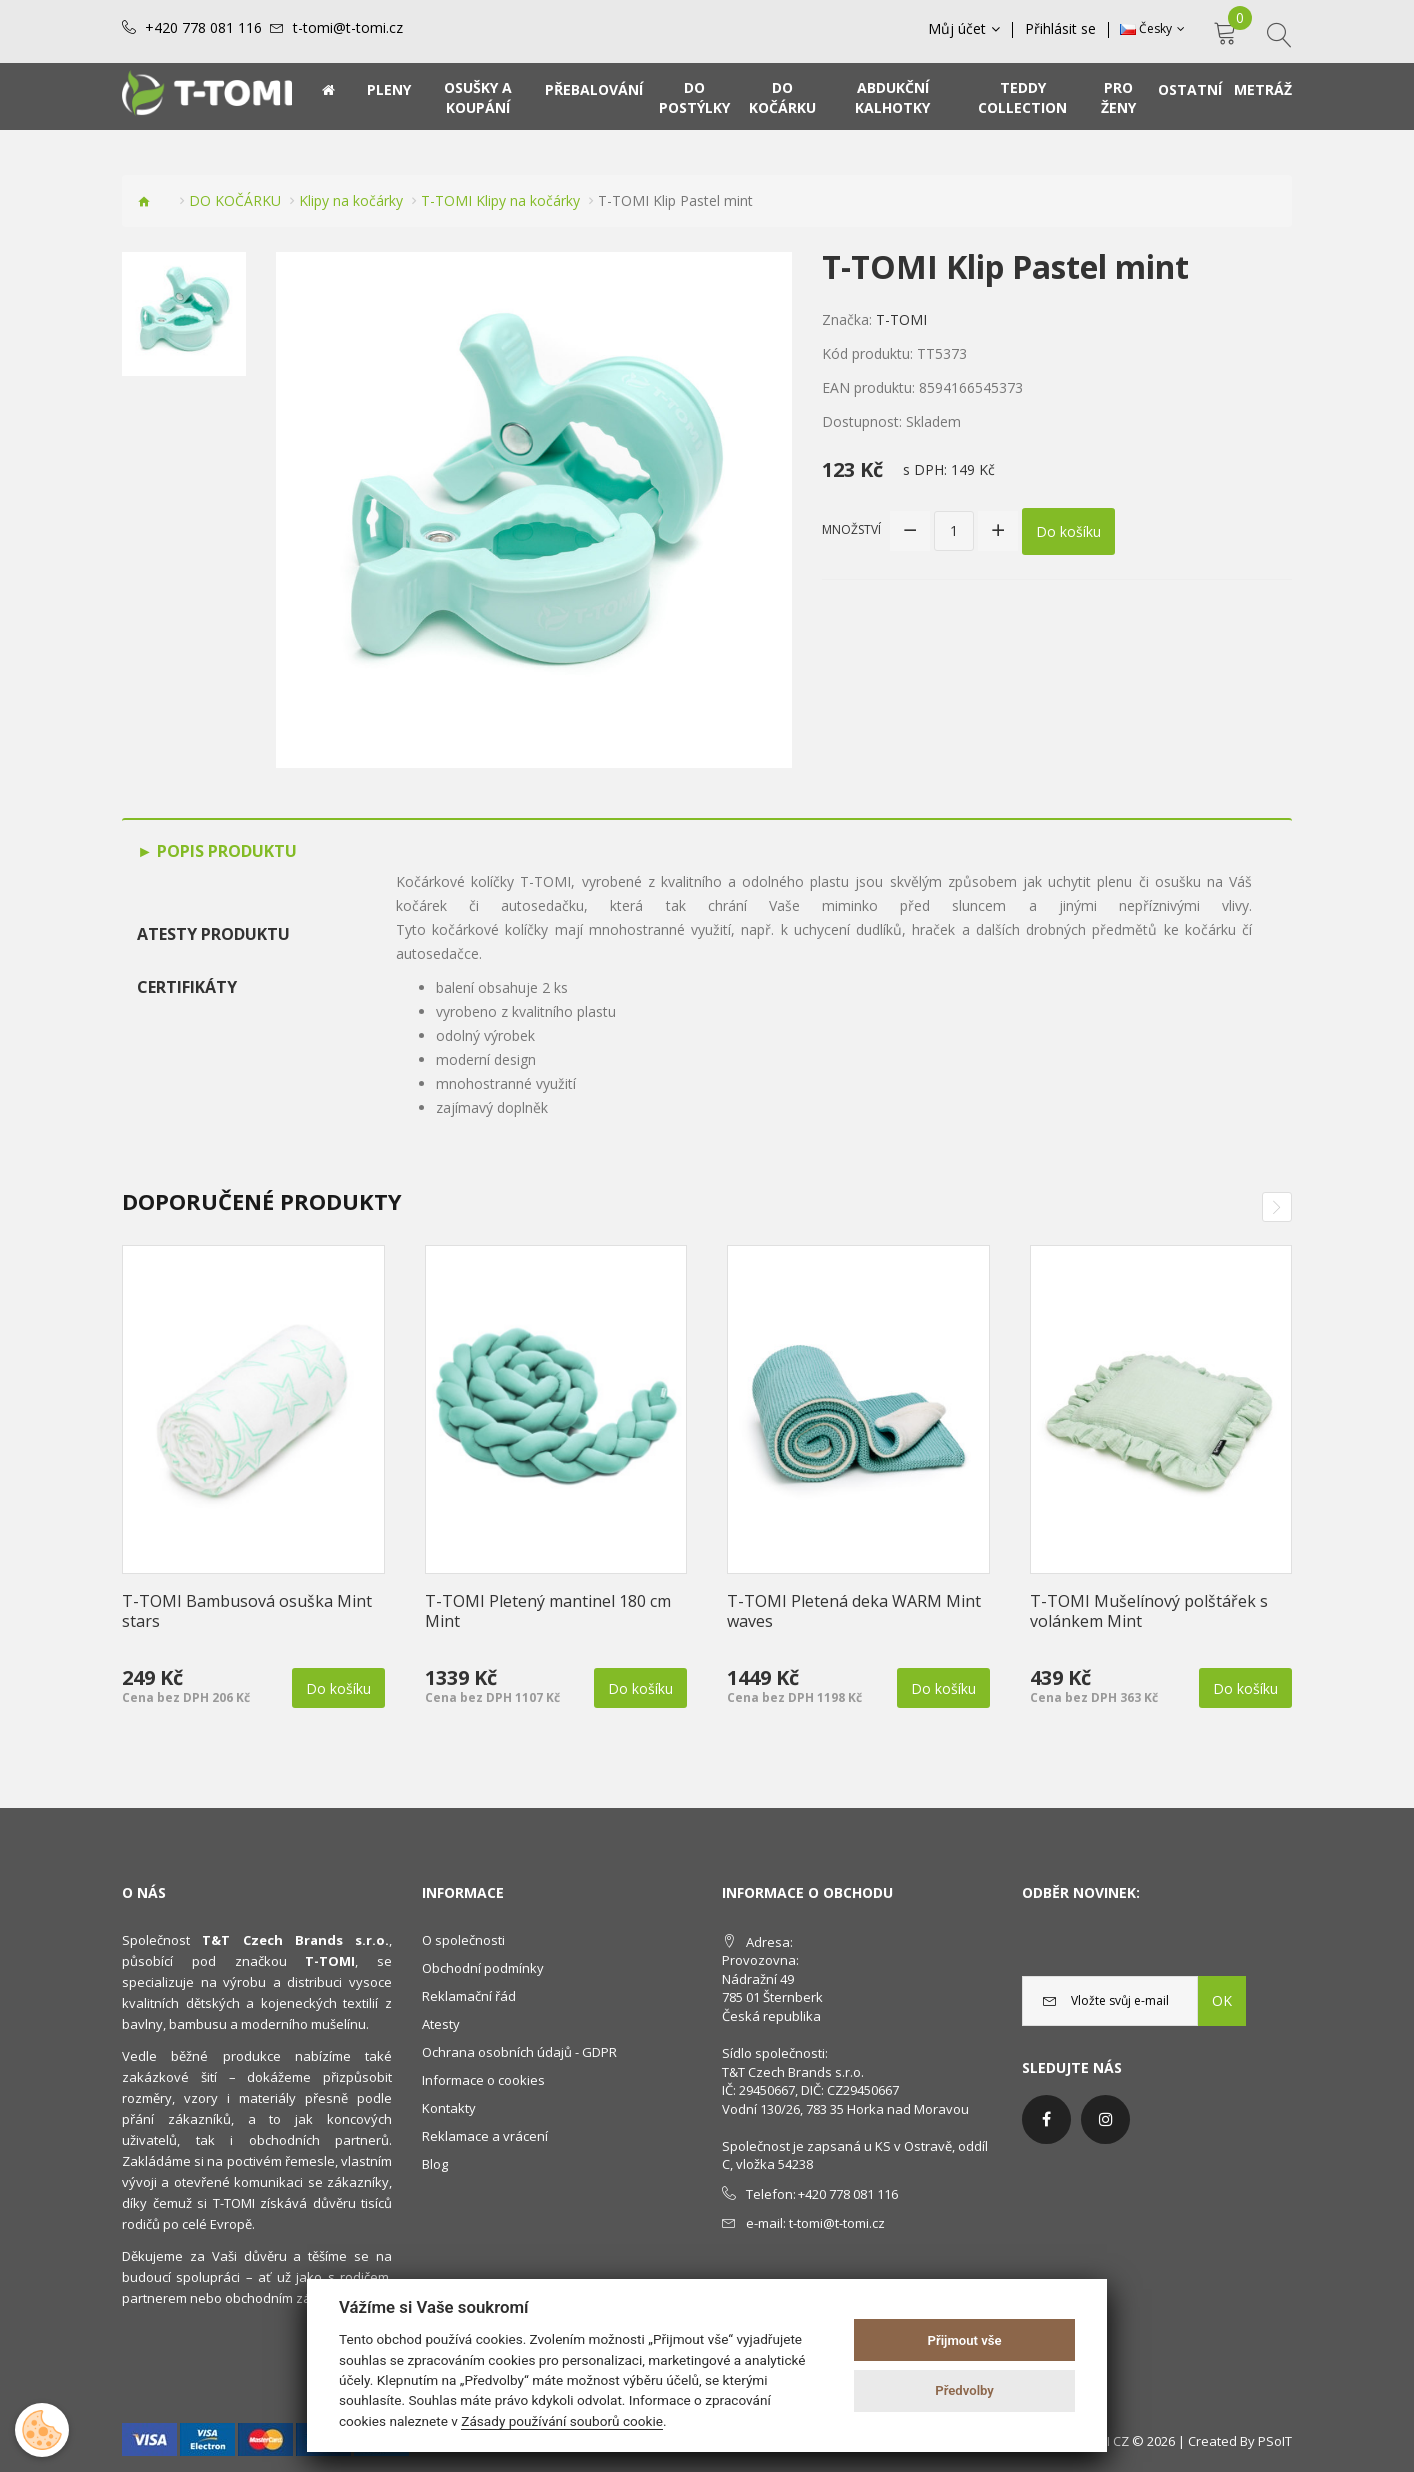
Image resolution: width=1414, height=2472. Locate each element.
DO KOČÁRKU (235, 200)
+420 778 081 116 (203, 28)
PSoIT (1275, 2441)
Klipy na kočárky (351, 200)
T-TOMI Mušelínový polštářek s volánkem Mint (1149, 1611)
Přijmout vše (965, 2340)
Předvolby (964, 2390)
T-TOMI (901, 319)
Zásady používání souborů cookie (562, 2421)
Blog (435, 2164)
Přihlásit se (1060, 29)
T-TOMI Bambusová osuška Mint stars (247, 1611)
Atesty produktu (213, 934)
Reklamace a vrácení (485, 2136)
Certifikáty (187, 987)
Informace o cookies (483, 2080)
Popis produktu (225, 851)
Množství (851, 529)
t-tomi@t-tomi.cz (348, 28)
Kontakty (449, 2108)
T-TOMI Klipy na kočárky (500, 200)
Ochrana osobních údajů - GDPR (519, 2052)
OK (1222, 2000)
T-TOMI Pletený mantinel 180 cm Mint (548, 1611)
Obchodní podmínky (483, 1968)
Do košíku (1068, 530)
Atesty (441, 2024)
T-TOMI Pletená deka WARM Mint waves (854, 1611)
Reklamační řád (469, 1996)
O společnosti (463, 1940)
